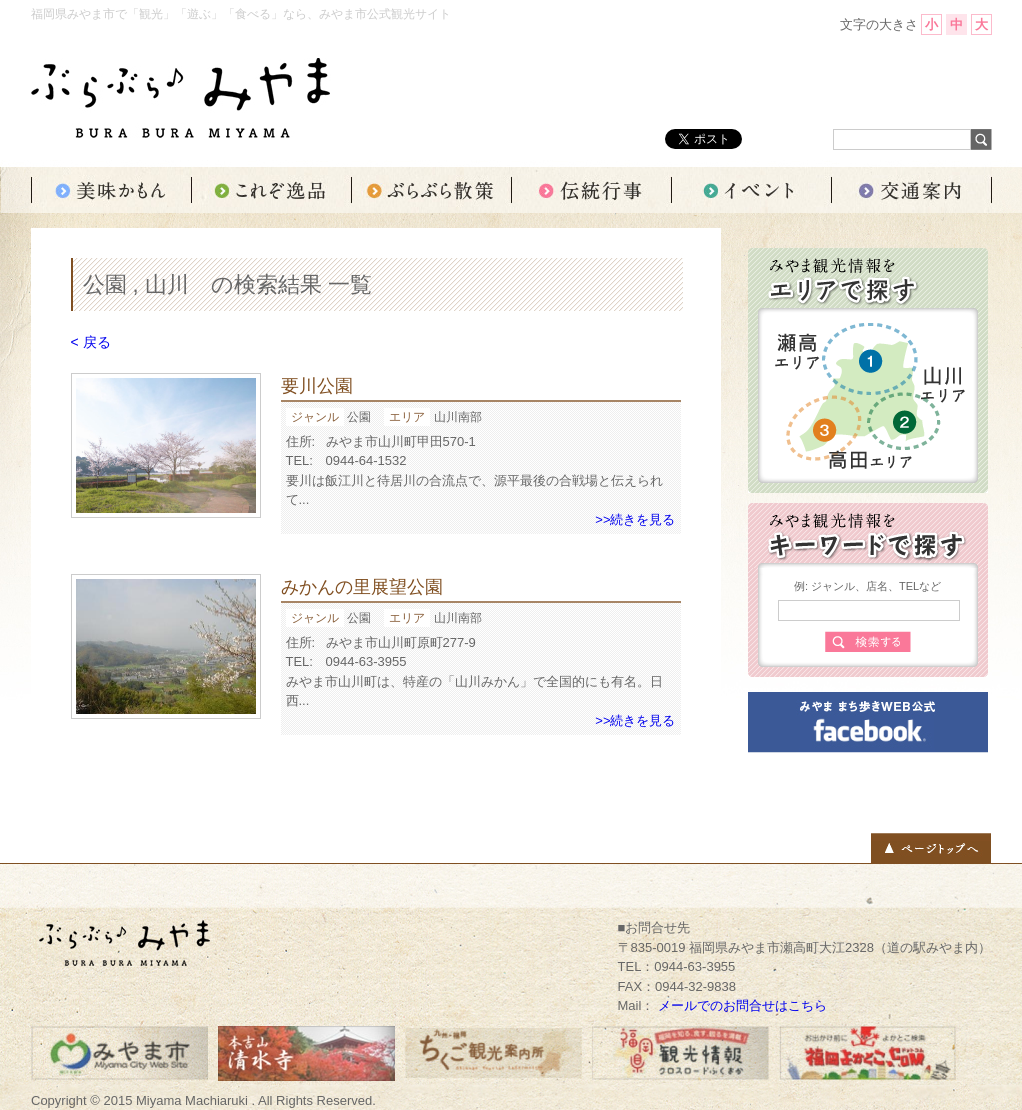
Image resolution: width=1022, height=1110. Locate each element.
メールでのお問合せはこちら (742, 1005)
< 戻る (91, 342)
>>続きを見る (635, 519)
